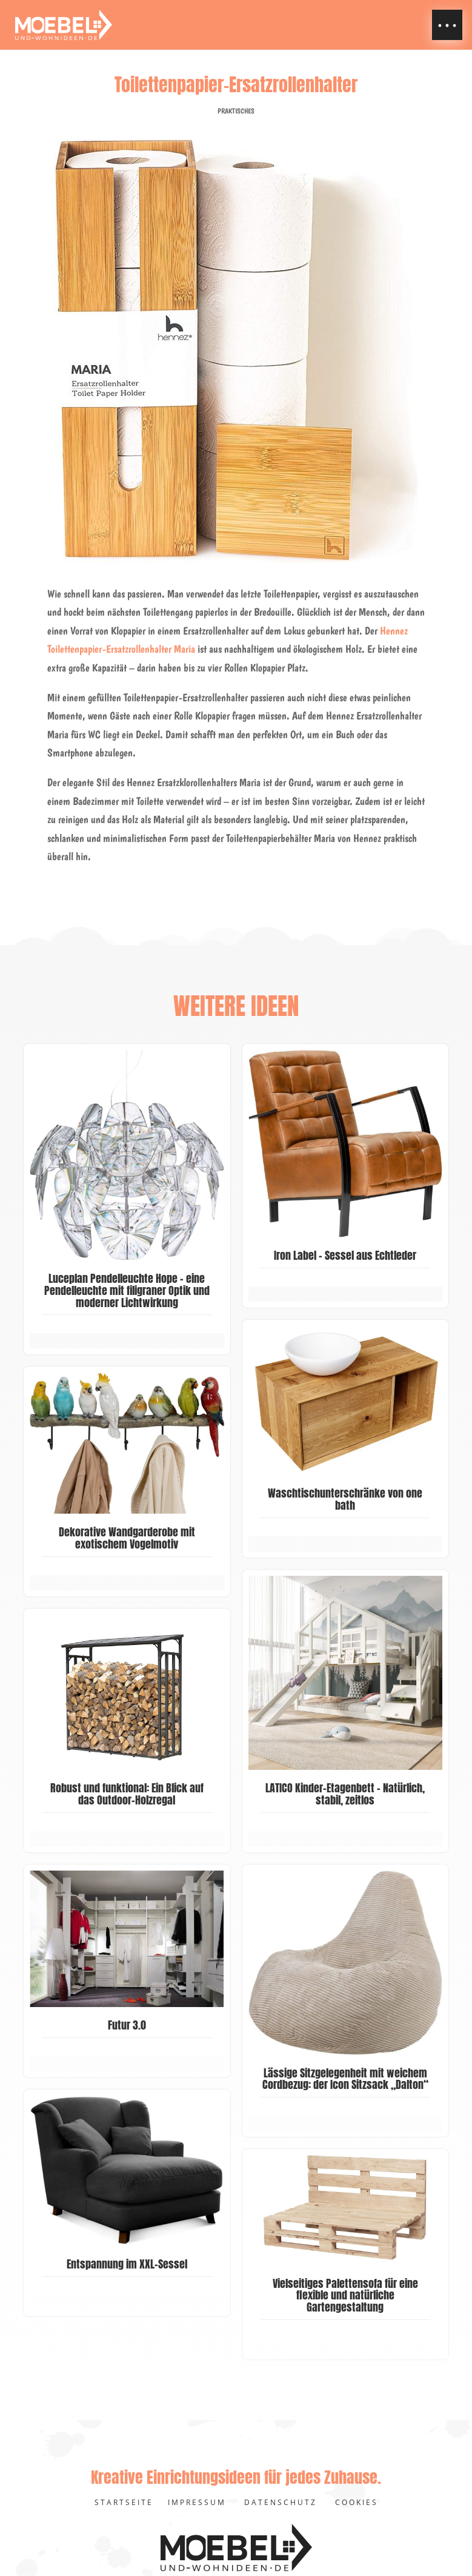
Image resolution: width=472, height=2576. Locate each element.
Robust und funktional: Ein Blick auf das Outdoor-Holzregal (127, 1794)
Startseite (124, 2502)
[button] (447, 25)
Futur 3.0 (127, 2025)
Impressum (197, 2502)
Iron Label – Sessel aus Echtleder (345, 1255)
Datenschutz (280, 2502)
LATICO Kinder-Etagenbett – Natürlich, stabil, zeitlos (345, 1794)
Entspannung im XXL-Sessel (127, 2264)
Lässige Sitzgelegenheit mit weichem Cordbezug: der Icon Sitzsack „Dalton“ (345, 2079)
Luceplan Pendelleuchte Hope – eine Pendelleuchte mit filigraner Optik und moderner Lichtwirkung (127, 1290)
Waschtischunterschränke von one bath (345, 1499)
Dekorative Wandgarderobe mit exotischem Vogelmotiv (127, 1538)
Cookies (356, 2502)
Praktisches (236, 111)
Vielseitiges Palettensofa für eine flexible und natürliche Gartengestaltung (345, 2295)
